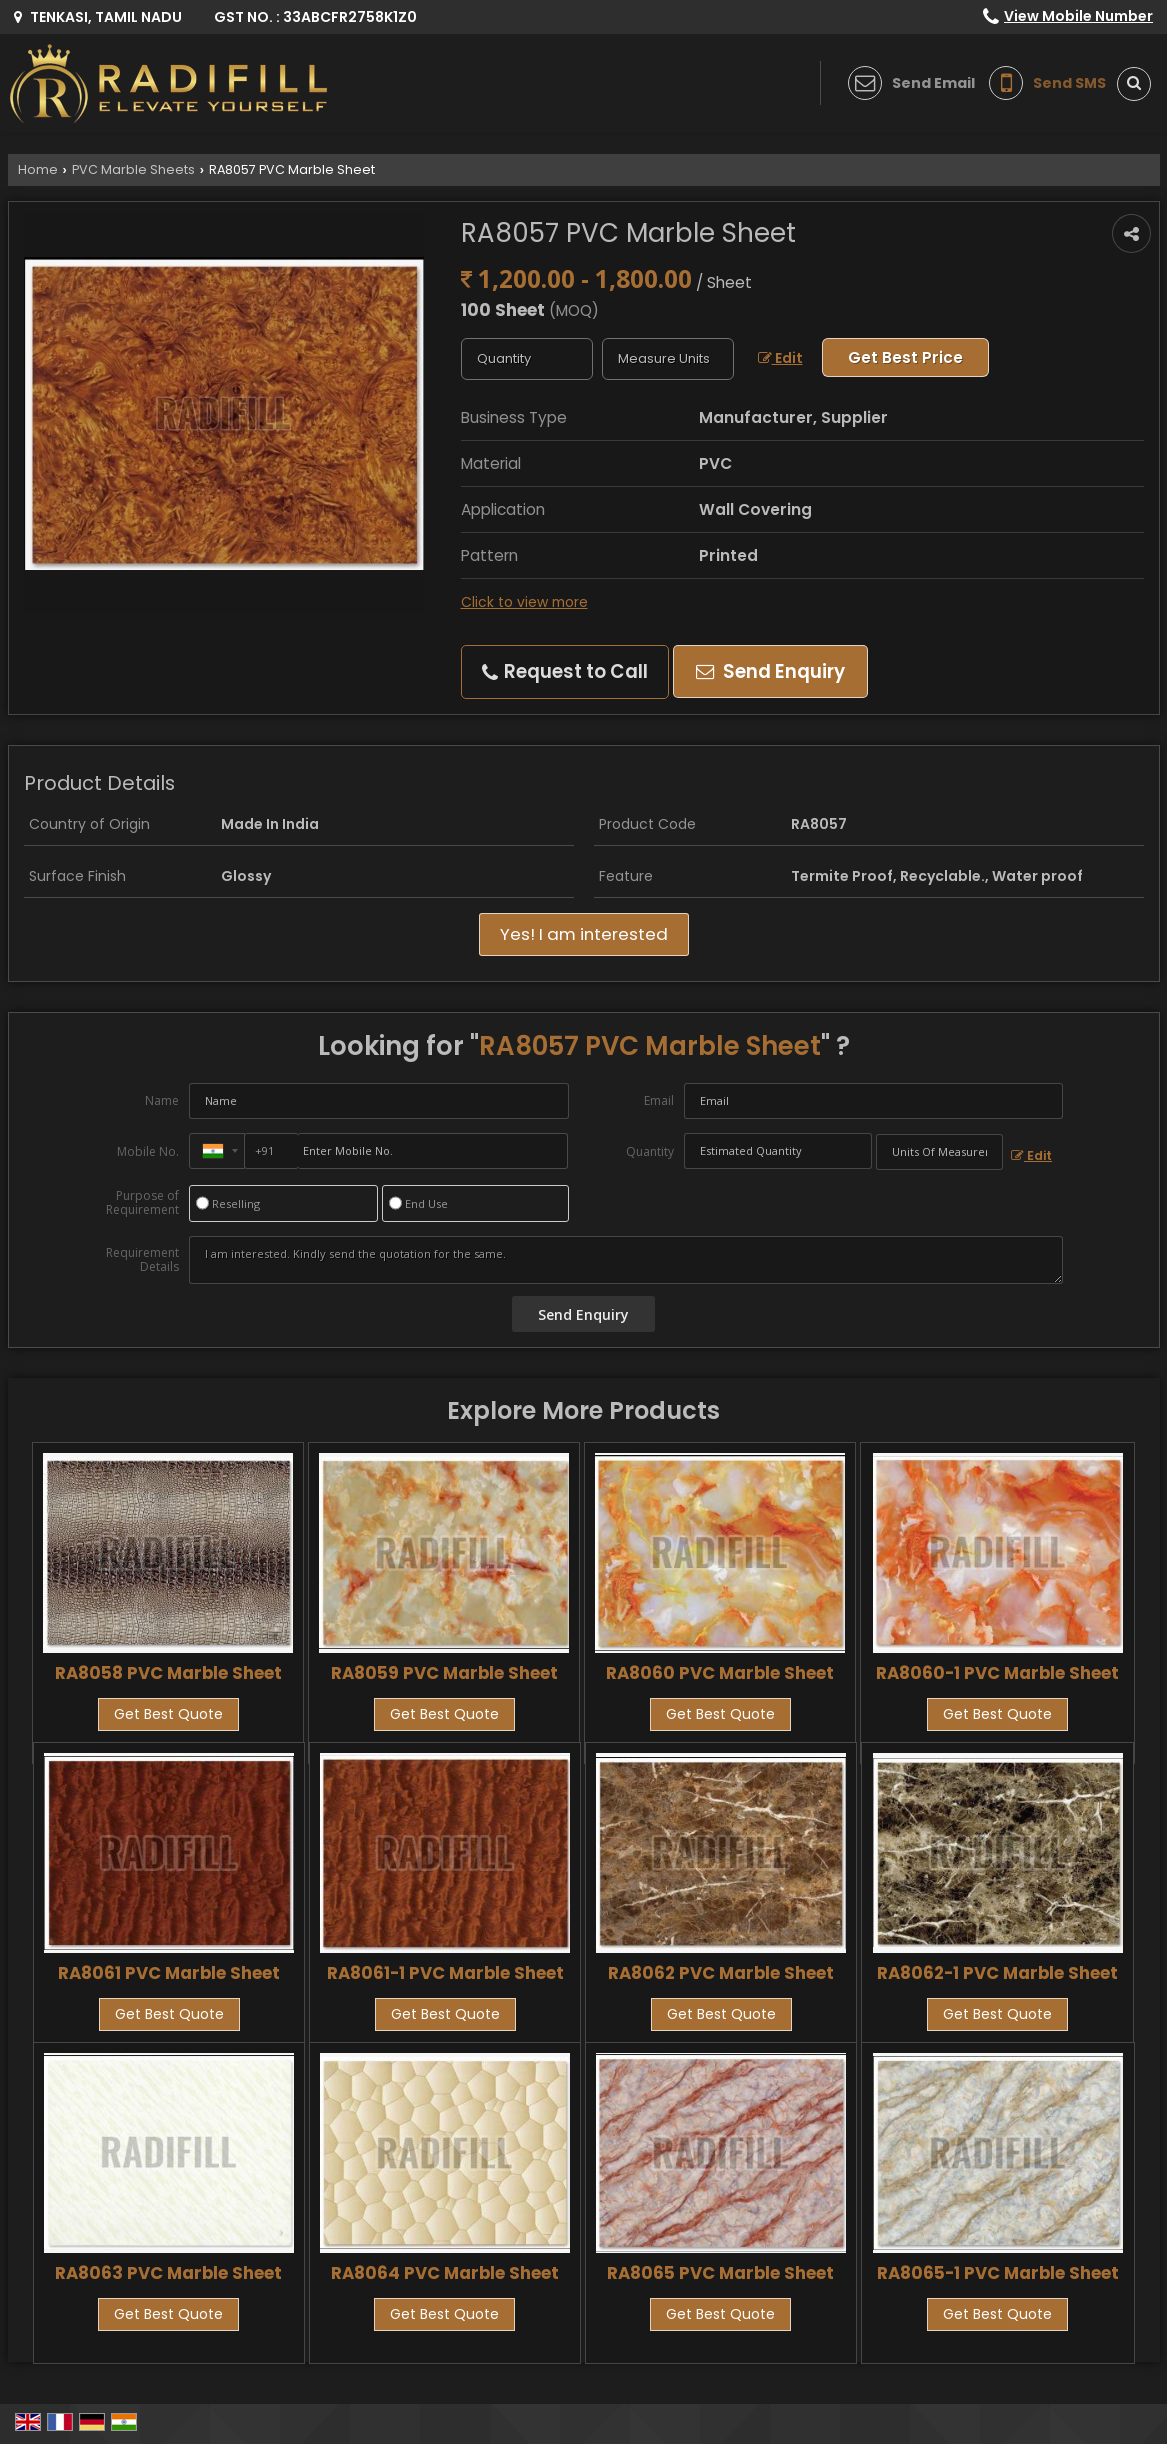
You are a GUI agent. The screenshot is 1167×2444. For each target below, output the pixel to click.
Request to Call (565, 671)
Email (659, 1100)
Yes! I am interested (584, 934)
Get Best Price (905, 357)
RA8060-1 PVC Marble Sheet (997, 1673)
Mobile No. (148, 1151)
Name (162, 1100)
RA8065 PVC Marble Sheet (720, 2273)
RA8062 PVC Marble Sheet (721, 1973)
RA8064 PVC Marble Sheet (445, 2273)
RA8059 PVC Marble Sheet (444, 1673)
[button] (1078, 16)
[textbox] (668, 359)
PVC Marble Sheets (133, 169)
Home (38, 169)
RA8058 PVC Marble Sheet (168, 1673)
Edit (780, 358)
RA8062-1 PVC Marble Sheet (997, 1973)
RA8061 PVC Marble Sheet (169, 1973)
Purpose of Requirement (142, 1203)
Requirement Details (142, 1260)
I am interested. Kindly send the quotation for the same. (626, 1260)
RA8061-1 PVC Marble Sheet (445, 1973)
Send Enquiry (770, 671)
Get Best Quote (168, 1714)
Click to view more (524, 602)
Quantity (650, 1151)
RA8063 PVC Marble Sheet (168, 2273)
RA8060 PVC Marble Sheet (720, 1673)
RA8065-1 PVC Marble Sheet (998, 2273)
